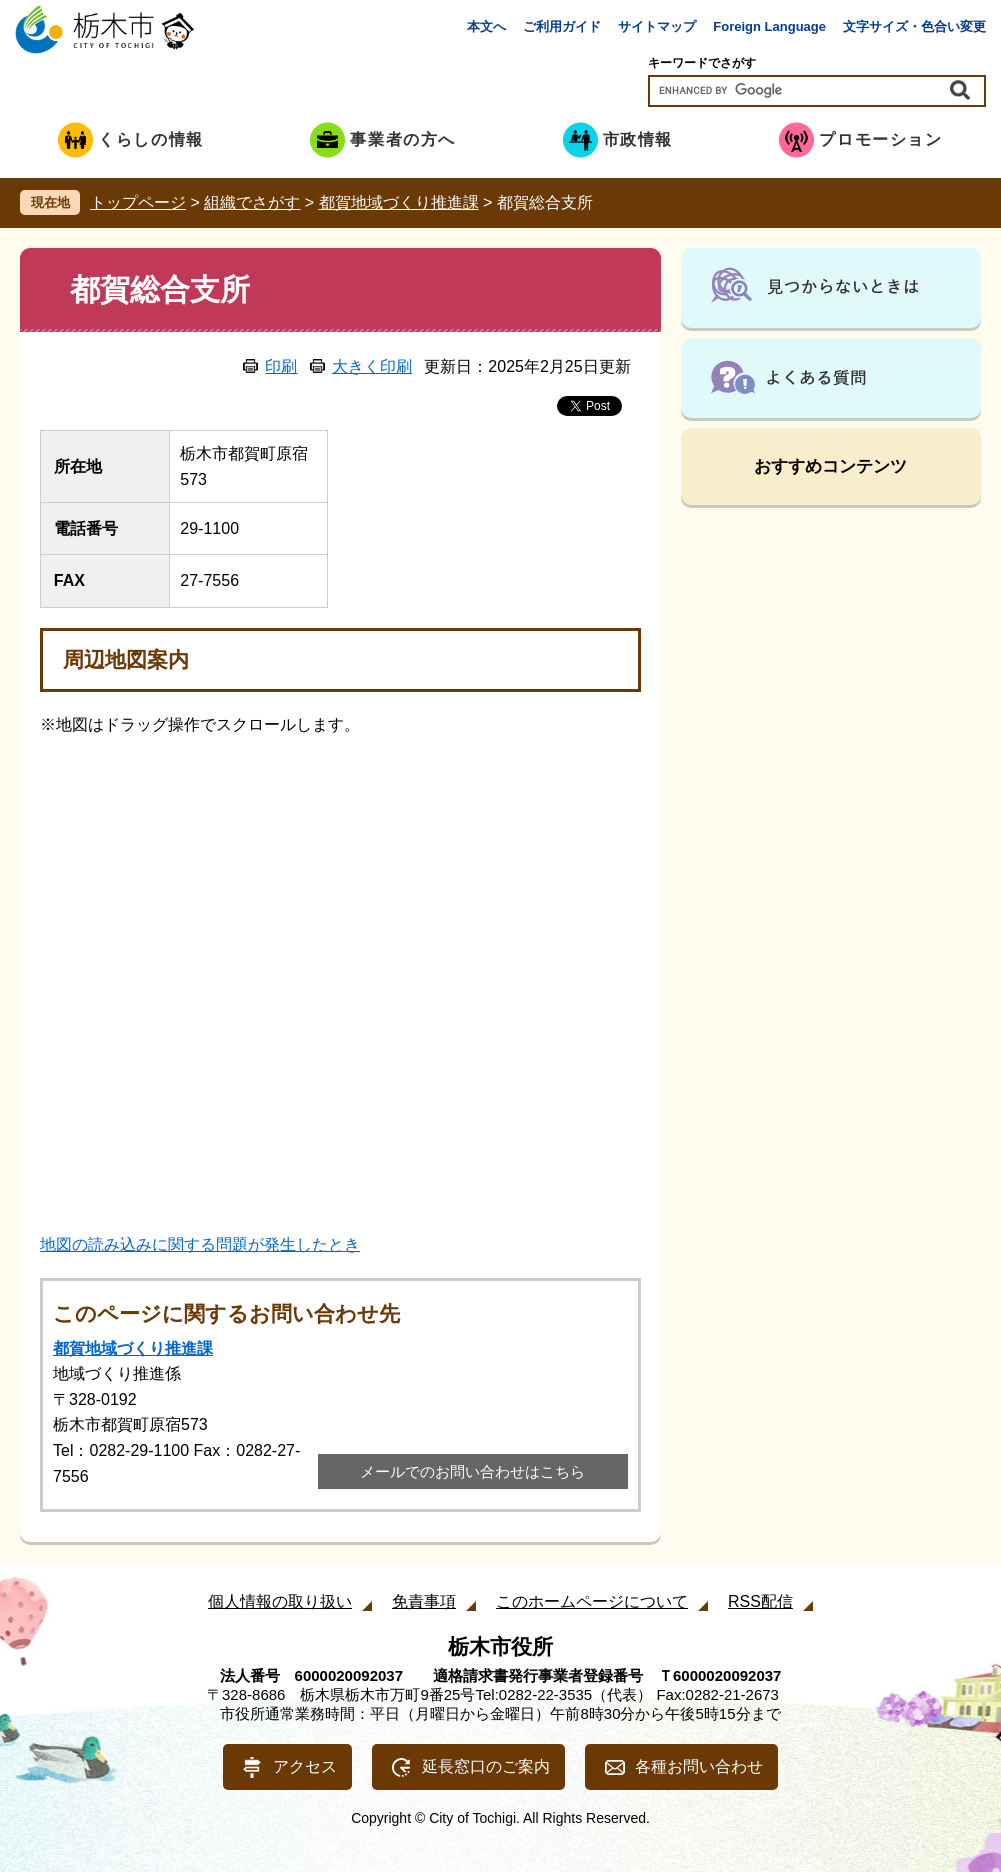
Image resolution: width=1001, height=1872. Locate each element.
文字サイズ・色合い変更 (914, 26)
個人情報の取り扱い (280, 1601)
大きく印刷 (372, 366)
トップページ (138, 202)
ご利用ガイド (562, 26)
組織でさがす (252, 202)
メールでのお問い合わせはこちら (472, 1471)
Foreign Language (769, 26)
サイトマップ (657, 26)
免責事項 (424, 1601)
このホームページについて (592, 1601)
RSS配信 (760, 1601)
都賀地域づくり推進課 (399, 202)
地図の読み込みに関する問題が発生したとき (200, 1244)
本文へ (486, 26)
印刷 (281, 366)
